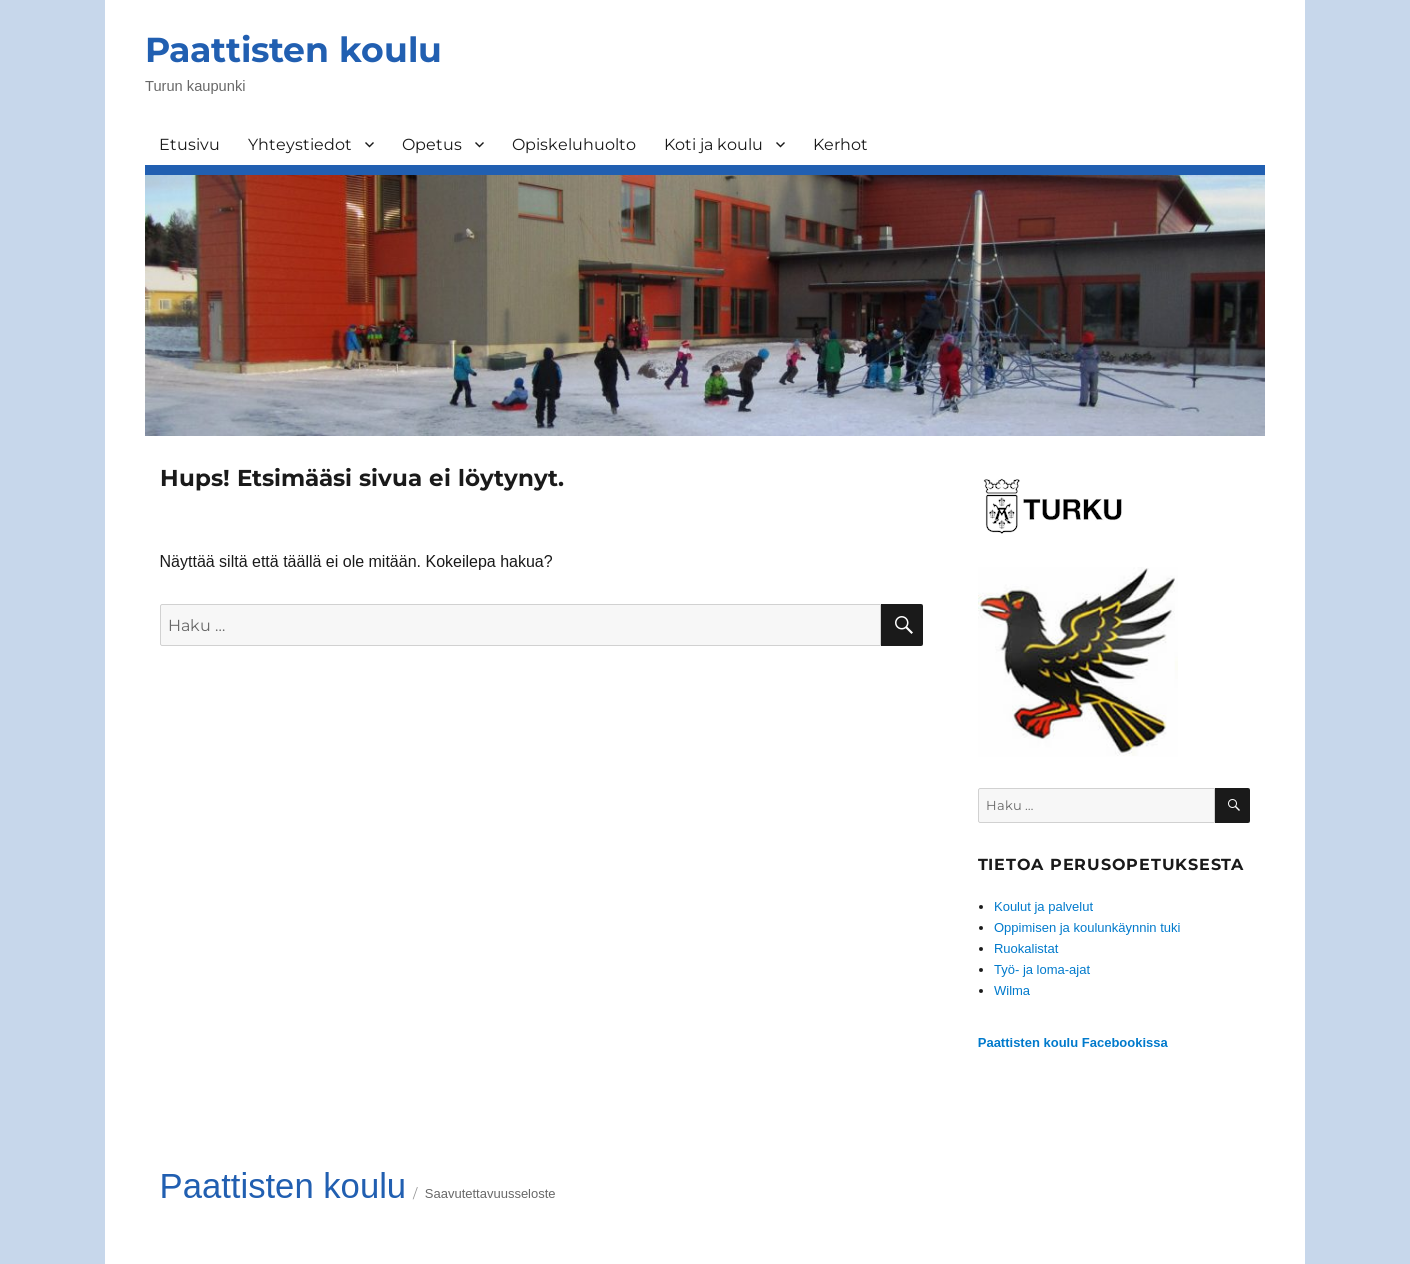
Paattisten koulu (293, 49)
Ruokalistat (1026, 948)
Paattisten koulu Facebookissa (1073, 1042)
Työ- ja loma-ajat (1042, 969)
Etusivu (189, 144)
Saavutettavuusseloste (490, 1193)
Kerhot (840, 144)
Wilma (1012, 990)
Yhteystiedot (300, 144)
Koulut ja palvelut (1043, 906)
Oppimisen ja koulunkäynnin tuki (1087, 927)
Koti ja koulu (713, 144)
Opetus (432, 144)
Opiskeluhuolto (574, 144)
